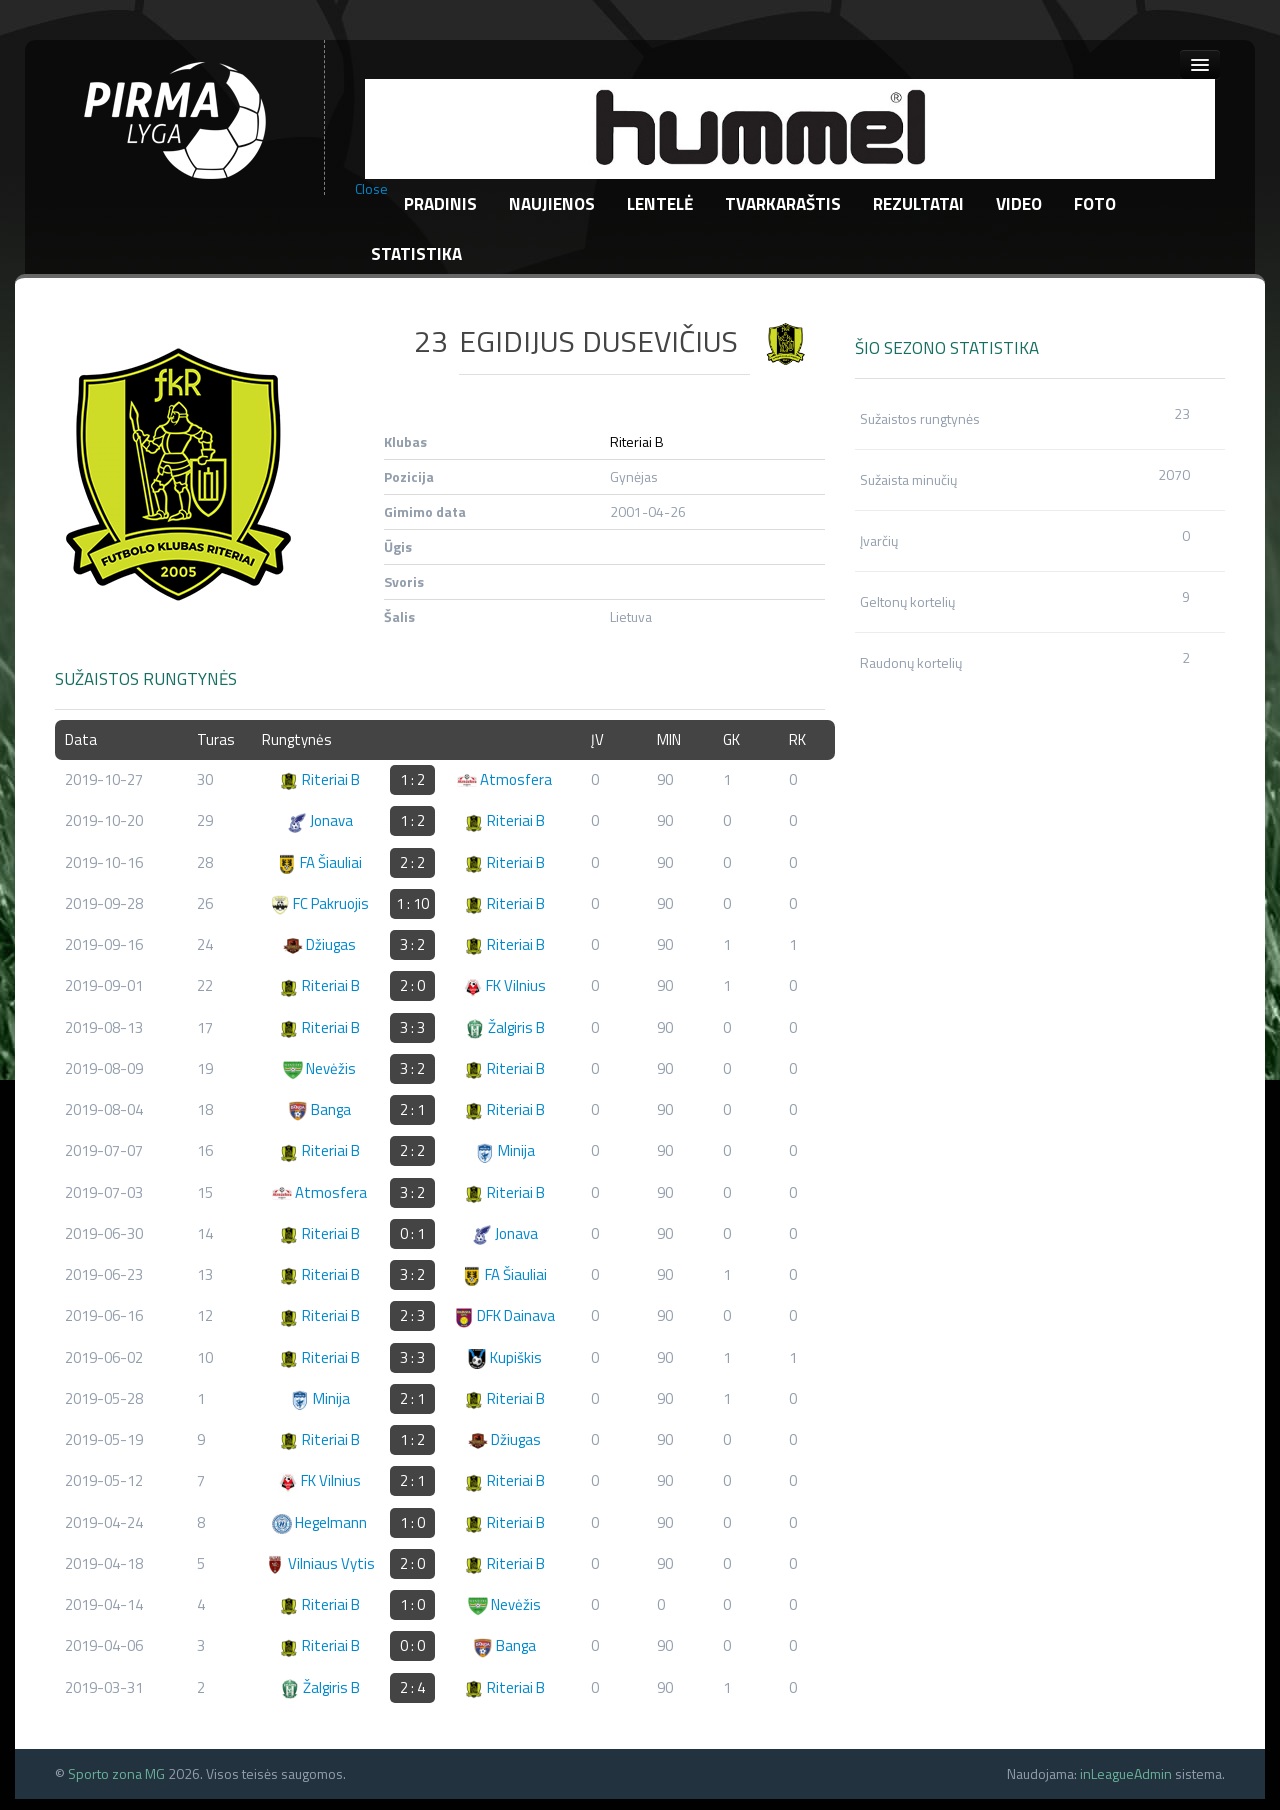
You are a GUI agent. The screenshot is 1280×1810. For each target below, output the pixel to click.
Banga (319, 1109)
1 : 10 (412, 903)
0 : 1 (412, 1233)
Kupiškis (504, 1357)
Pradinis (440, 204)
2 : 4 (412, 1687)
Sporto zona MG (116, 1773)
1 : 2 (412, 779)
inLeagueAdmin (1126, 1773)
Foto (1095, 204)
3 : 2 (412, 944)
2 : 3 (412, 1315)
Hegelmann (319, 1522)
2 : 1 (412, 1109)
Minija (505, 1150)
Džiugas (319, 944)
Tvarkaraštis (783, 204)
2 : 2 (412, 862)
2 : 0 (412, 985)
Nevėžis (319, 1068)
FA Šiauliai (319, 862)
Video (1019, 204)
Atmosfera (504, 779)
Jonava (320, 820)
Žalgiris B (505, 1027)
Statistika (416, 254)
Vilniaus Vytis (320, 1563)
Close (371, 189)
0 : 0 (412, 1645)
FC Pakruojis (319, 903)
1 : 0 (412, 1522)
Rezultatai (918, 204)
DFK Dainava (504, 1315)
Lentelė (660, 204)
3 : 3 (412, 1027)
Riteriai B (637, 441)
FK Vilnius (504, 985)
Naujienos (552, 204)
